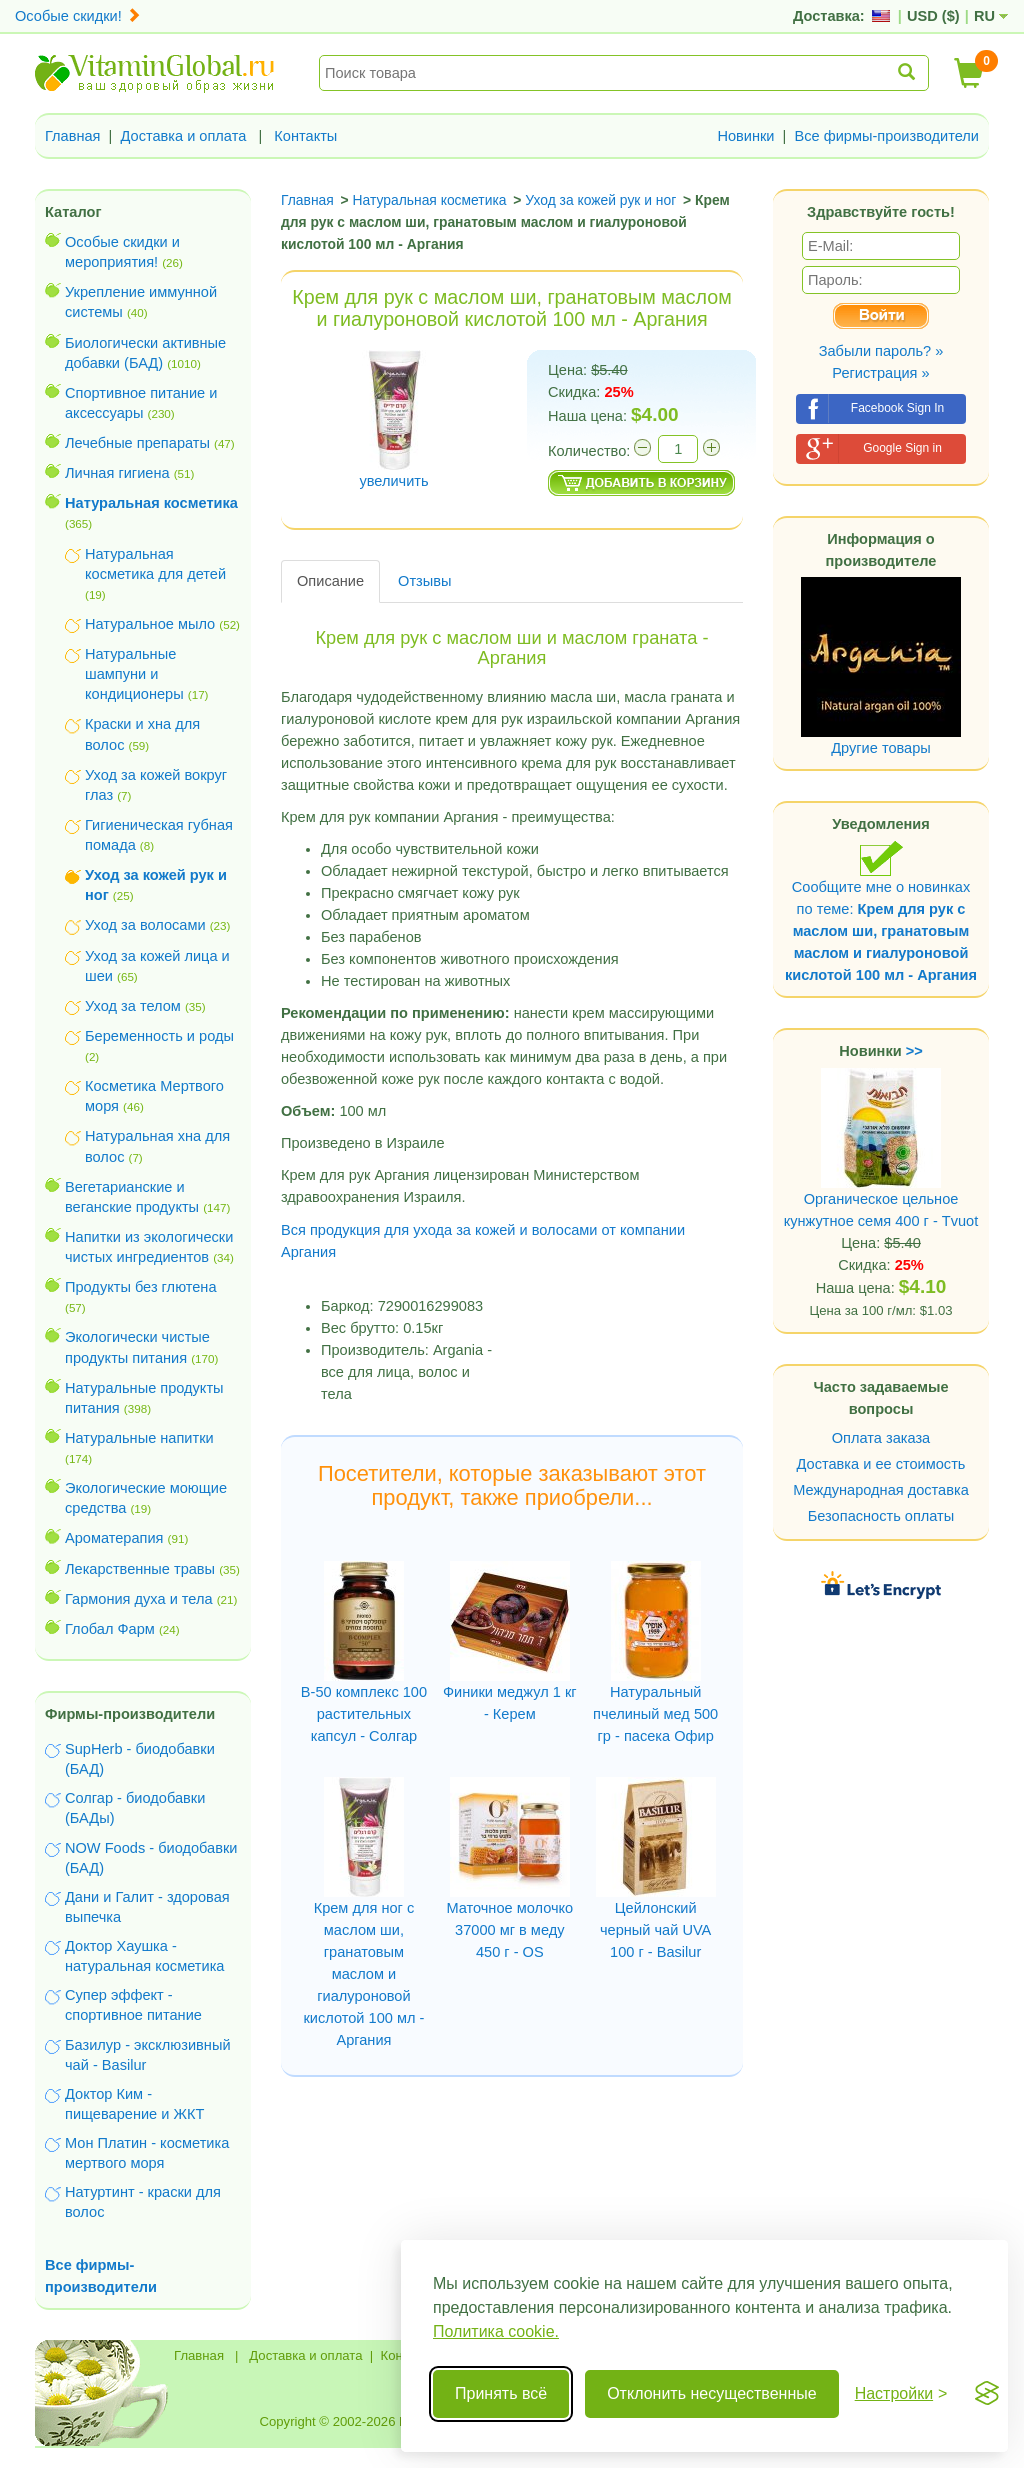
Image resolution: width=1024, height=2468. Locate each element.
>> (914, 1051)
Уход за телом (133, 1006)
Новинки (745, 136)
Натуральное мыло (150, 624)
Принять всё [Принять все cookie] (501, 2393)
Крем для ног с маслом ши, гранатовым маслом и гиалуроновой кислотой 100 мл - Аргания (363, 1974)
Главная (73, 136)
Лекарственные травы (140, 1569)
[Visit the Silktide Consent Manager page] (987, 2394)
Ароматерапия (114, 1538)
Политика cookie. (496, 2331)
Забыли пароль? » (881, 351)
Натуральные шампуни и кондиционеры (134, 674)
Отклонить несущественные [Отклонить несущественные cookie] (711, 2393)
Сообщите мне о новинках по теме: (881, 911)
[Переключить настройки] (901, 2394)
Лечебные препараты (137, 443)
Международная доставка (881, 1490)
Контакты (305, 136)
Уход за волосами (145, 925)
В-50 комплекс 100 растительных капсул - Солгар (364, 1714)
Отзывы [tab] (424, 581)
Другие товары (881, 748)
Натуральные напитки (139, 1438)
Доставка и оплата (184, 136)
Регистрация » (880, 373)
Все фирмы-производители (886, 136)
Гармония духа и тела (139, 1599)
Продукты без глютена (141, 1287)
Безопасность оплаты (881, 1516)
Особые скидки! (78, 16)
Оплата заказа (881, 1438)
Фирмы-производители (130, 1714)
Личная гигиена (117, 473)
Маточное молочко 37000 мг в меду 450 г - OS (509, 1930)
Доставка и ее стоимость (881, 1464)
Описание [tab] (330, 581)
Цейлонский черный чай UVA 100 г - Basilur (655, 1930)
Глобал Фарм (110, 1629)
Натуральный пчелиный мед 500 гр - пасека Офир (655, 1714)
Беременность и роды (159, 1036)
